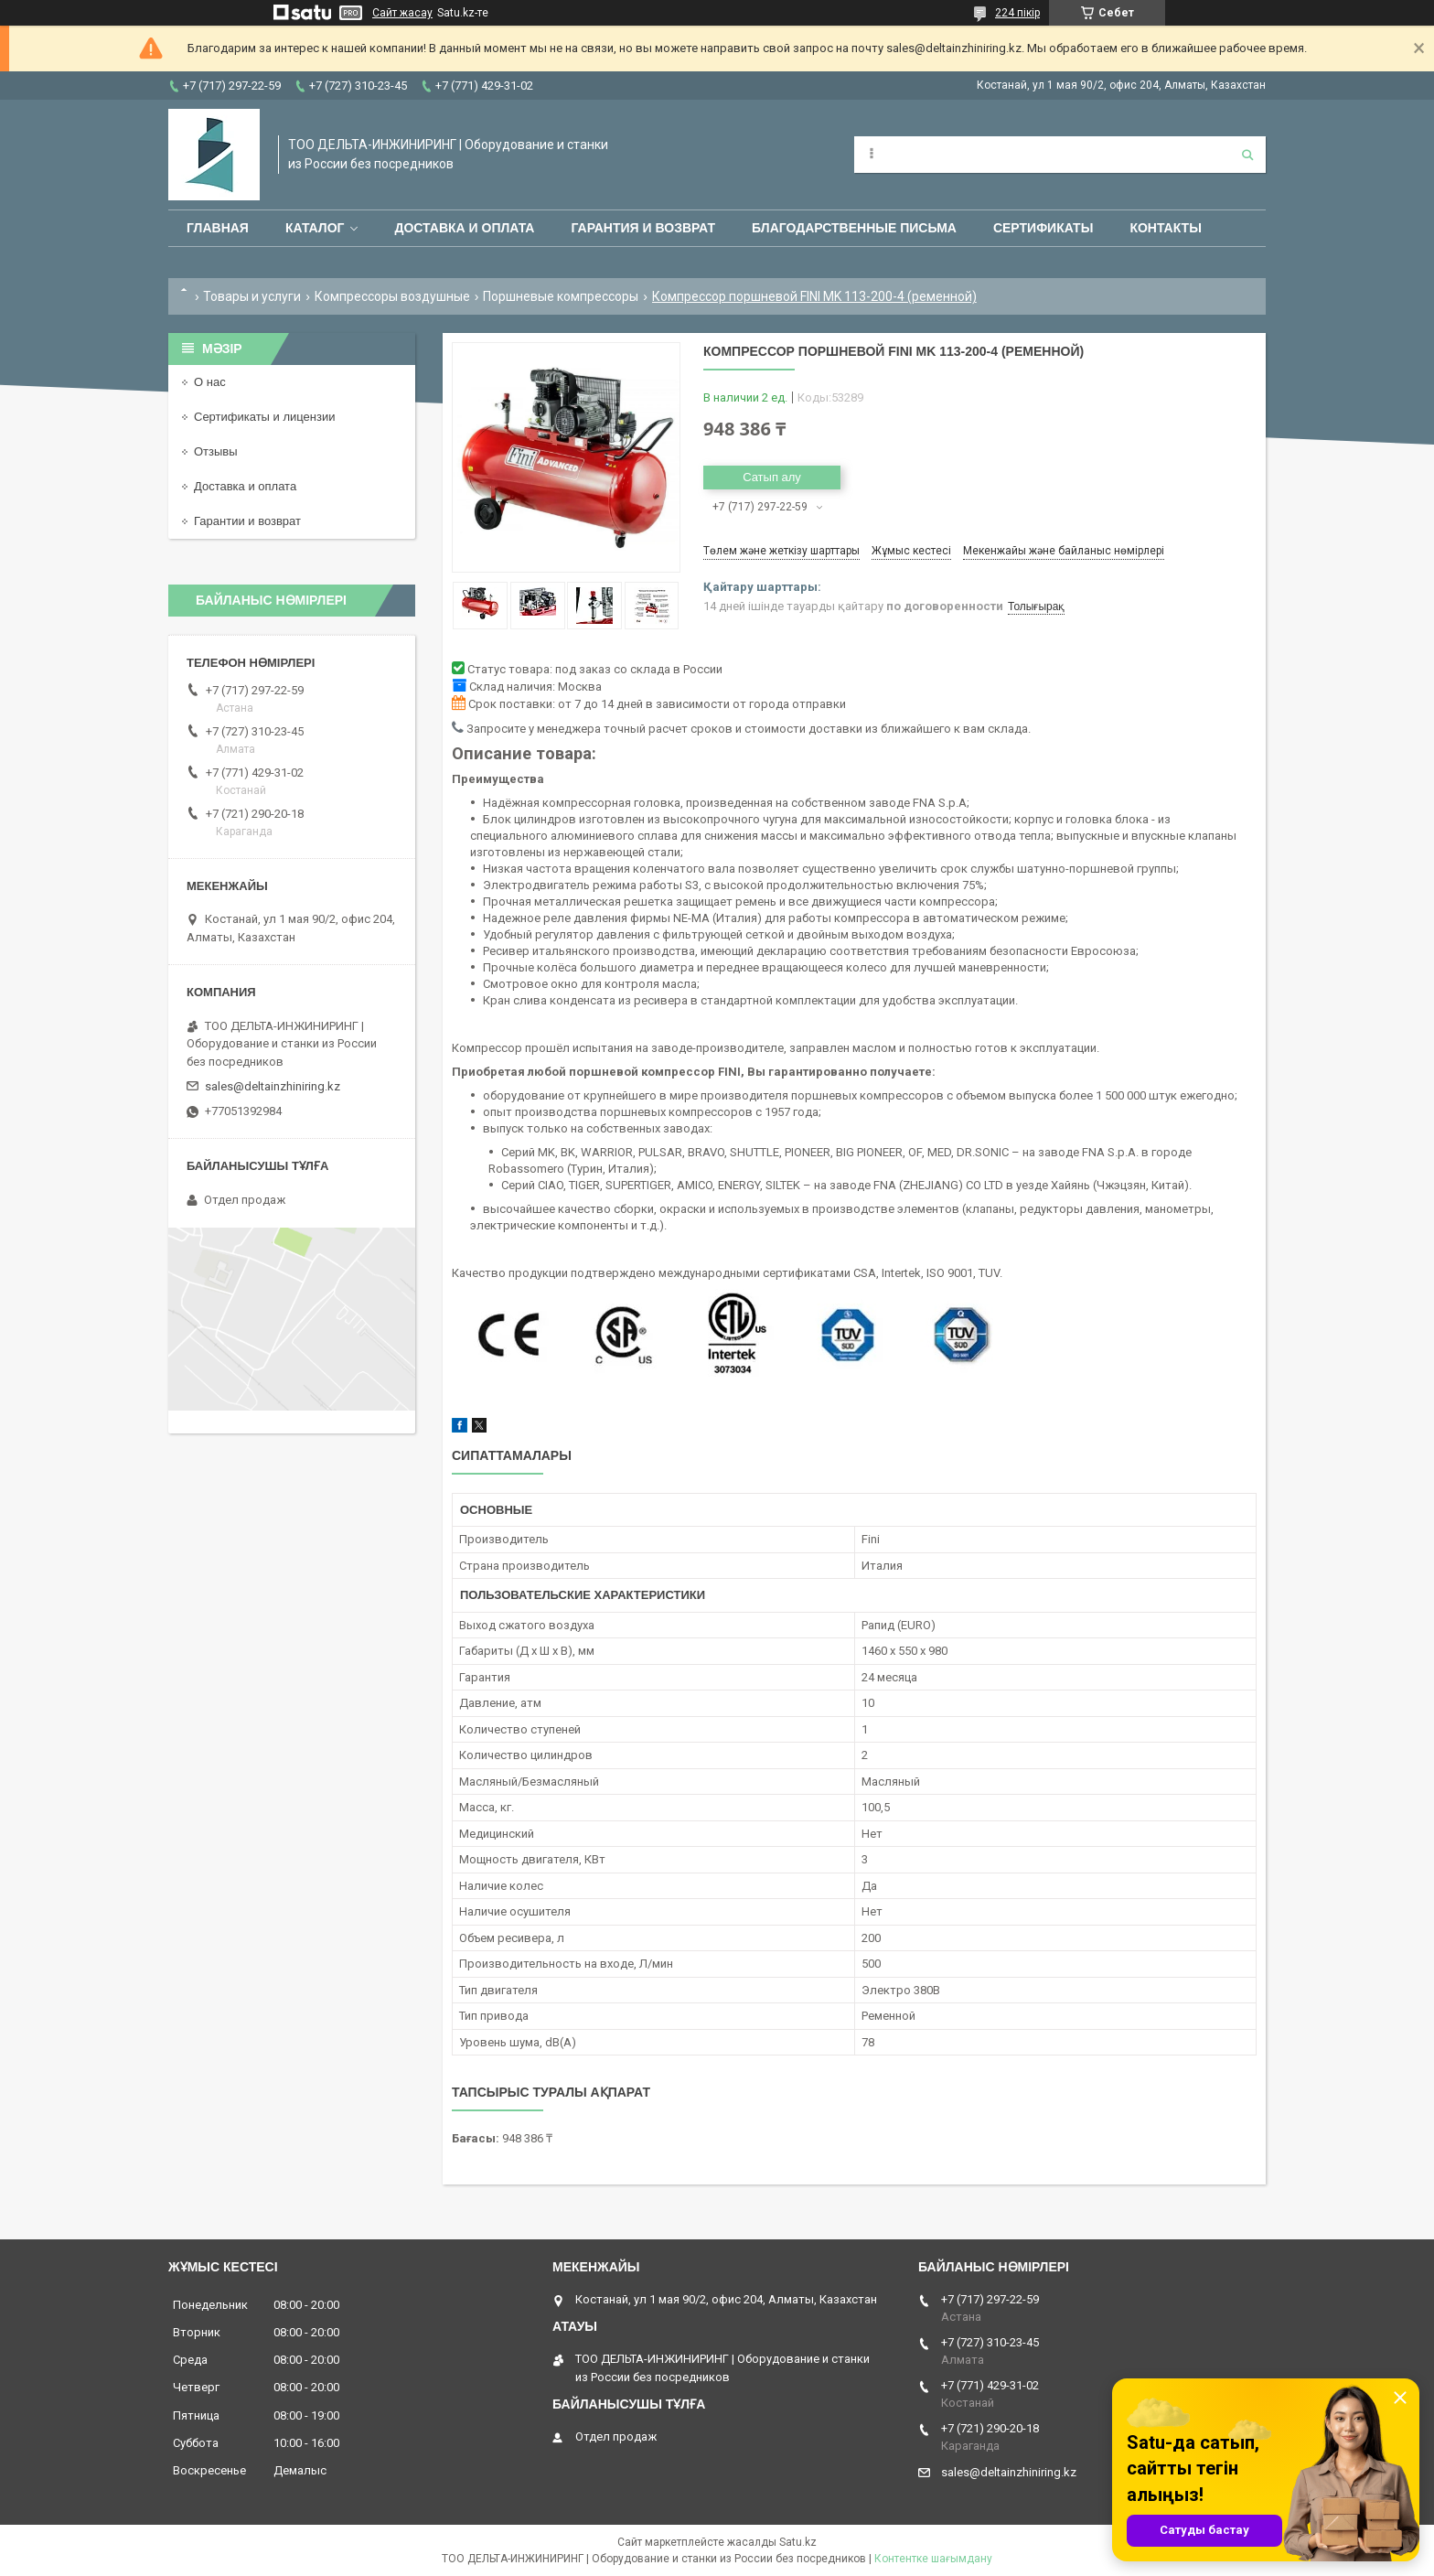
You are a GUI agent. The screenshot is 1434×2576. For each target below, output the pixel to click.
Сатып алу (772, 477)
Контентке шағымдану (933, 2558)
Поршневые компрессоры (560, 296)
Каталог (315, 227)
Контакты (1165, 227)
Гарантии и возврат (247, 521)
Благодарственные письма (854, 227)
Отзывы (216, 451)
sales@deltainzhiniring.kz (272, 1086)
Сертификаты (1043, 227)
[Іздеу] (1247, 154)
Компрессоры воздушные (392, 296)
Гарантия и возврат (643, 227)
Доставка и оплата (464, 227)
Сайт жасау (402, 12)
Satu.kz (798, 2542)
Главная (218, 227)
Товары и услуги (252, 296)
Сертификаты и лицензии (264, 417)
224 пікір (1017, 12)
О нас (210, 382)
